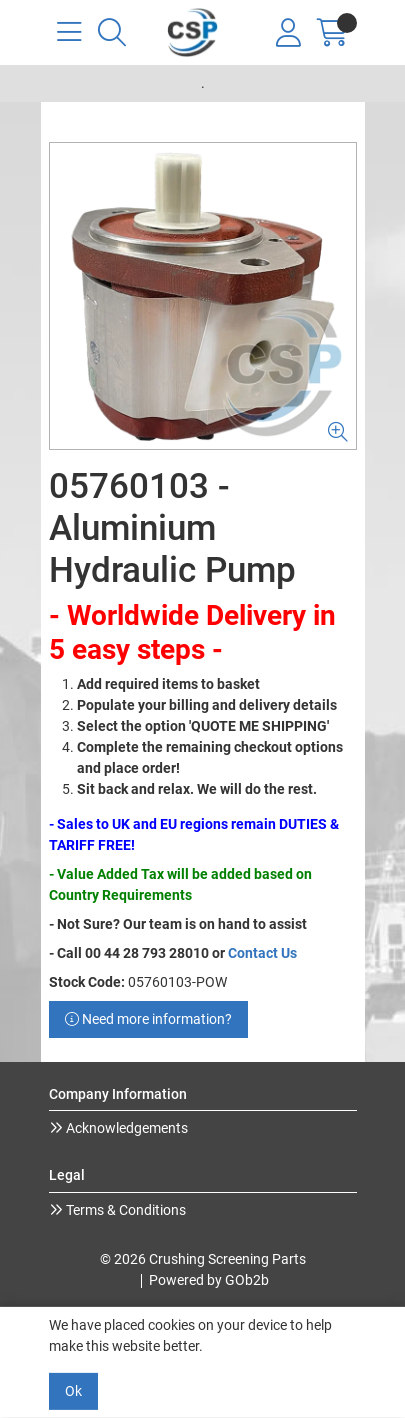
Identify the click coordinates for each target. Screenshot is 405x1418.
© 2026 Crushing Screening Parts (203, 1259)
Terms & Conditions (124, 1210)
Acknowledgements (125, 1128)
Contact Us (262, 953)
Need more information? (148, 1019)
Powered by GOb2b (209, 1280)
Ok (73, 1391)
